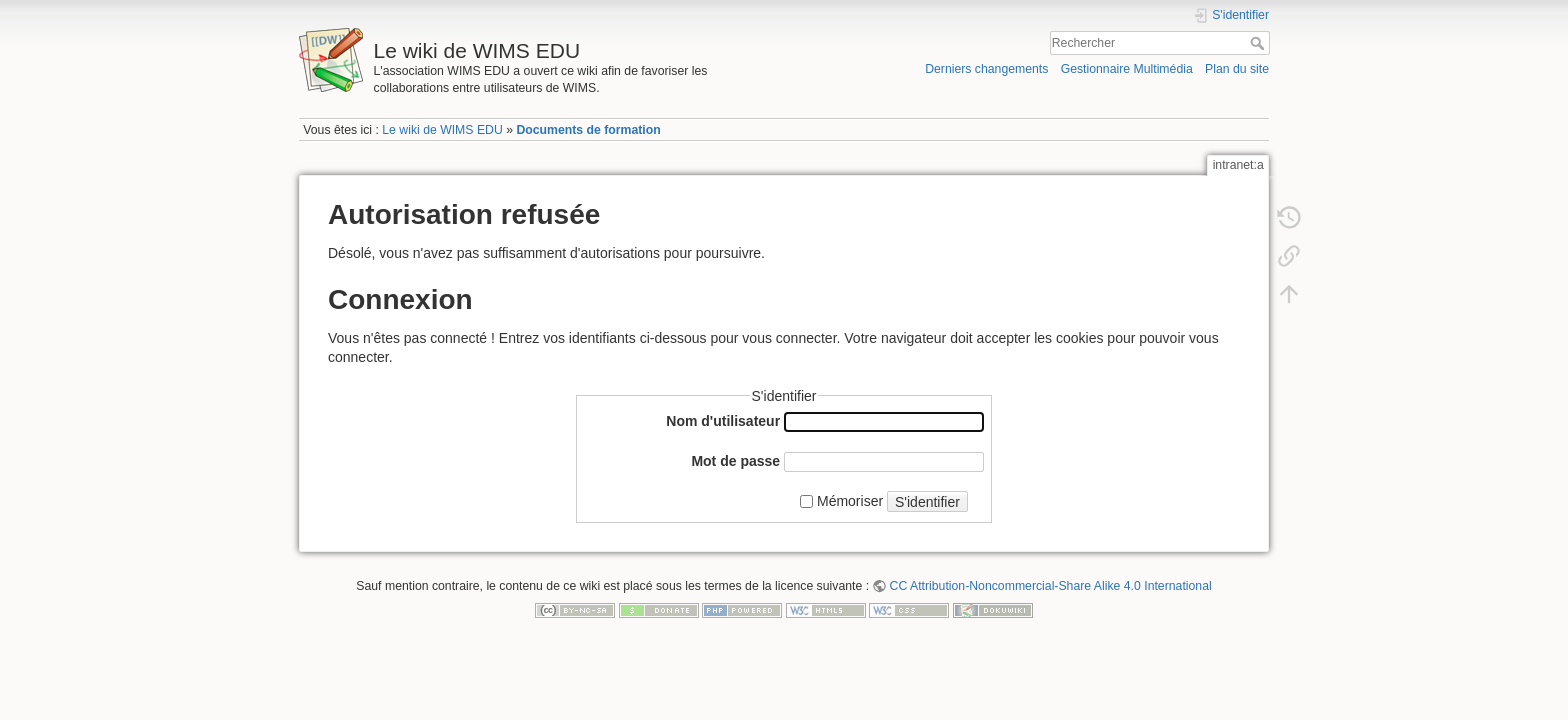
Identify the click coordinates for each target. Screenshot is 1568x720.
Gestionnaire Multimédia (1127, 69)
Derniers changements (986, 69)
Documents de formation (588, 130)
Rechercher (1259, 43)
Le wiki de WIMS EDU (442, 130)
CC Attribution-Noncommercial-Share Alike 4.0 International (1051, 586)
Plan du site (1237, 69)
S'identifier (927, 502)
